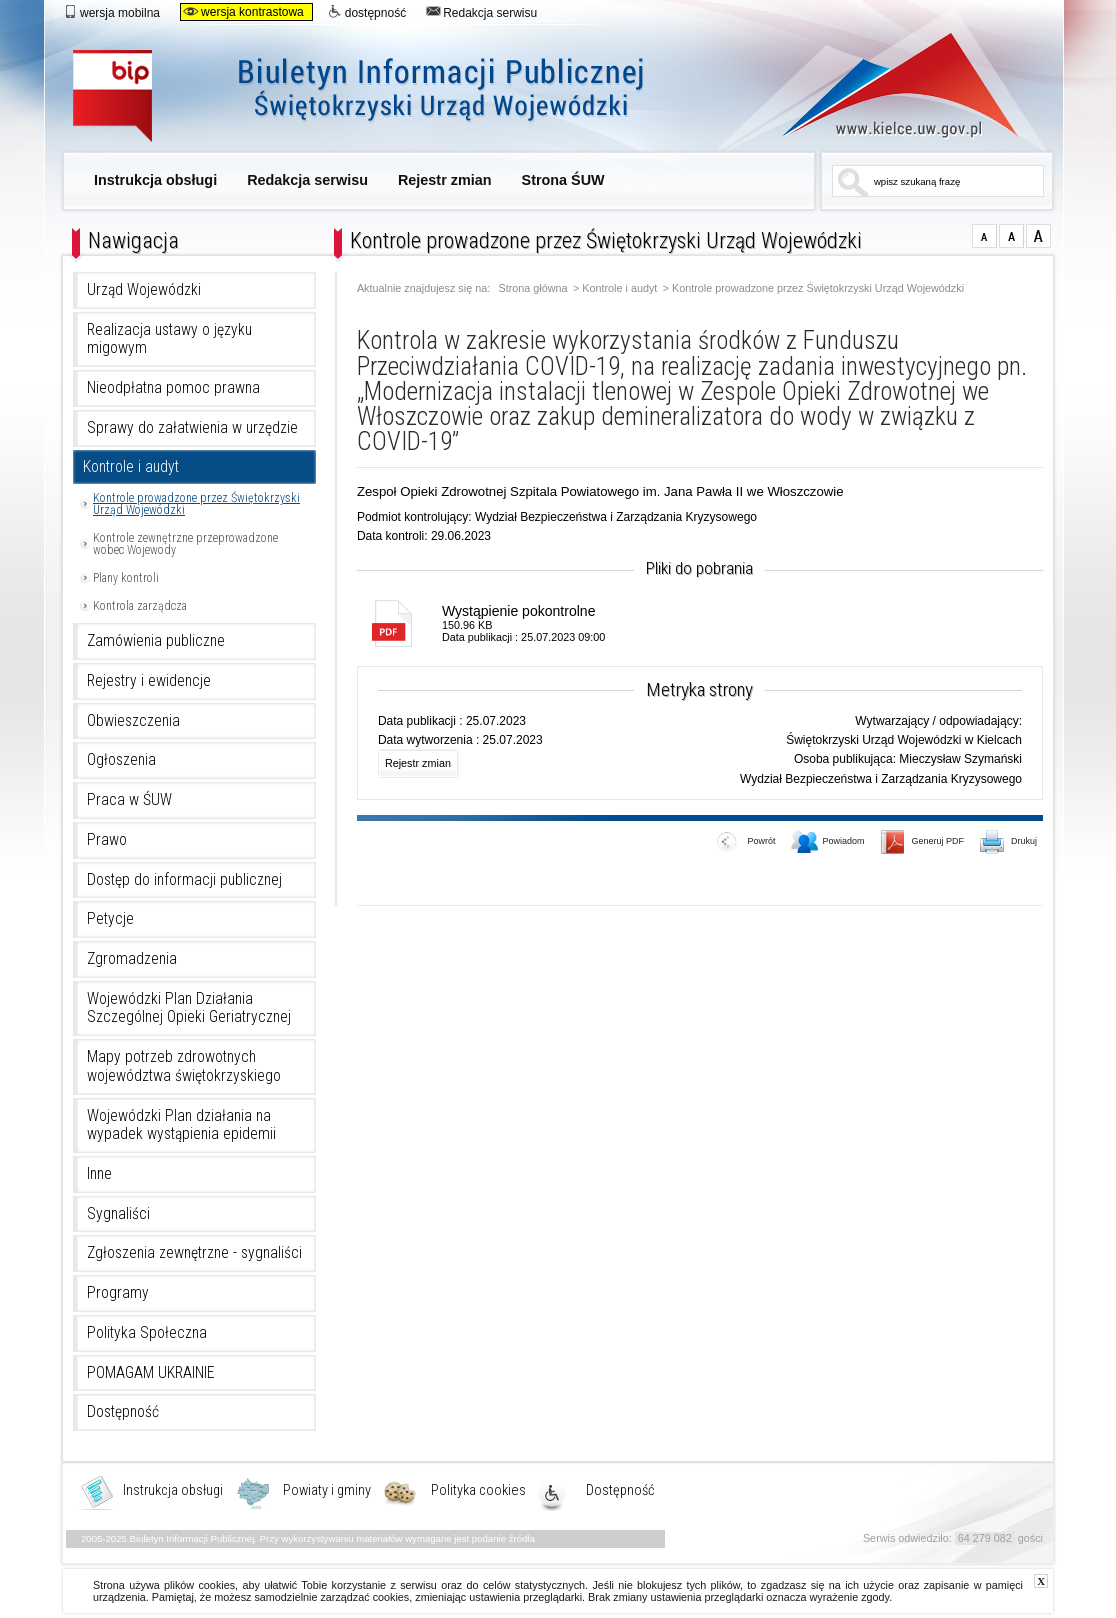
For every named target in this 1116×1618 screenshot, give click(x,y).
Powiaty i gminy (327, 1491)
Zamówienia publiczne (156, 641)
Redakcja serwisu (481, 12)
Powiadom (828, 843)
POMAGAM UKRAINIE (151, 1373)
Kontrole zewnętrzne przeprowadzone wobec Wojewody (185, 544)
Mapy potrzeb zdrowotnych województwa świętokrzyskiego (184, 1066)
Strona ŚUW (563, 180)
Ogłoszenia (121, 760)
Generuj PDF (922, 843)
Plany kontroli (126, 578)
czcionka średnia (1011, 236)
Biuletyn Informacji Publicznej (380, 97)
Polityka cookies (478, 1491)
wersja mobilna (111, 12)
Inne (99, 1174)
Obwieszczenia (133, 721)
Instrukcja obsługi (155, 180)
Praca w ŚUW (129, 800)
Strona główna (533, 288)
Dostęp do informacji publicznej (184, 880)
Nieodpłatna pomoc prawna (173, 388)
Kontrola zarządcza (140, 606)
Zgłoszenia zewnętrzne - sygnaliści (194, 1253)
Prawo (107, 840)
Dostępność (123, 1412)
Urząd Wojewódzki (144, 290)
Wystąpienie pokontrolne (519, 611)
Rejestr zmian (445, 180)
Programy (118, 1293)
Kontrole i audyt (131, 467)
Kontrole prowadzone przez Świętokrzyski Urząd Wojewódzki (196, 504)
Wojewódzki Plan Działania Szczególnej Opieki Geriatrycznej (189, 1008)
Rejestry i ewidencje (149, 681)
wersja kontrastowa (243, 12)
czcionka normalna (984, 236)
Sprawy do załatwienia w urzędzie (192, 428)
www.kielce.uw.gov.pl (885, 85)
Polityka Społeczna (147, 1333)
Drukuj (1009, 843)
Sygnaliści (118, 1214)
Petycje (110, 919)
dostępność (367, 12)
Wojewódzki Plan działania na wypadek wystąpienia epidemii (181, 1125)
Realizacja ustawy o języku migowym (169, 339)
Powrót (746, 843)
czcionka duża (1038, 236)
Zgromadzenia (132, 959)
